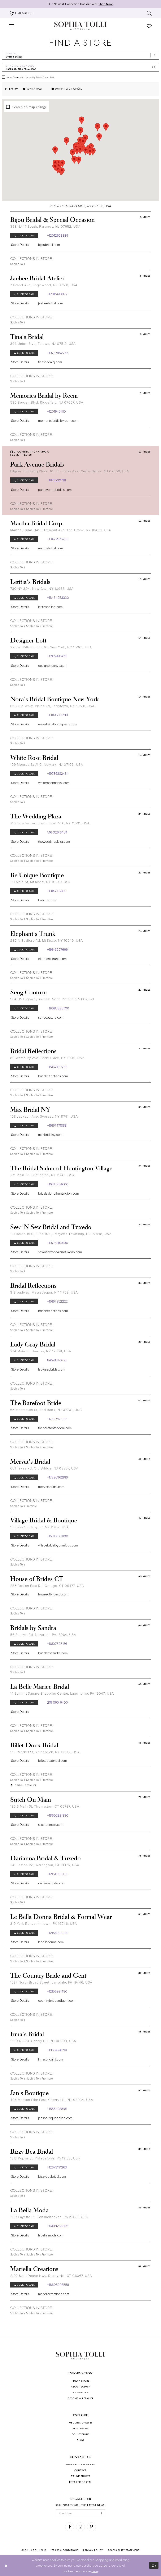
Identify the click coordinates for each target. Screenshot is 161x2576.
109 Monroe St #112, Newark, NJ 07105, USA (46, 764)
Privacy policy (93, 2550)
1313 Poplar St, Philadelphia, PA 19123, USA (45, 2158)
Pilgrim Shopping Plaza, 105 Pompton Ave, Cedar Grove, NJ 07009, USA (69, 471)
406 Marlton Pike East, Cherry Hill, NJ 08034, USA (51, 2099)
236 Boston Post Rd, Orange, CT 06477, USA (47, 1585)
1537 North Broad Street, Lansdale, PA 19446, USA (51, 1982)
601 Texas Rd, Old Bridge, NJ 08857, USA (44, 1468)
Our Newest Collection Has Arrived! (80, 4)
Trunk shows (80, 2476)
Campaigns (80, 2392)
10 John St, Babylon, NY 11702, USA (39, 1527)
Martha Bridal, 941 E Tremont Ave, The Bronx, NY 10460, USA (60, 530)
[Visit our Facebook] (69, 2526)
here (95, 2571)
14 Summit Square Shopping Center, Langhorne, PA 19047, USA (62, 1693)
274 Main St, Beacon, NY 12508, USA (40, 1351)
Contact (80, 2470)
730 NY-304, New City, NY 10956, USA (42, 588)
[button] (11, 26)
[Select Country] (80, 55)
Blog (80, 2440)
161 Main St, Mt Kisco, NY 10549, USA (40, 882)
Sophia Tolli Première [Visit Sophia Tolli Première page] (39, 509)
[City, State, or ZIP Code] (80, 67)
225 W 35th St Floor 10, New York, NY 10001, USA (51, 647)
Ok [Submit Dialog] (154, 2565)
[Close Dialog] (6, 2565)
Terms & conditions (65, 2550)
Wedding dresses (81, 2422)
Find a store (81, 2380)
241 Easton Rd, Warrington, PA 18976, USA (44, 1865)
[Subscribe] (101, 2513)
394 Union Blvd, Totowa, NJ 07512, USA (43, 343)
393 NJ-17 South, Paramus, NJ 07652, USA (45, 226)
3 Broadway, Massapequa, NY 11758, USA (44, 1292)
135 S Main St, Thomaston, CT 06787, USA (44, 1806)
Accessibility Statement (124, 2550)
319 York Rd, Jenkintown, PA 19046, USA (43, 1923)
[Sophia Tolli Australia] (80, 26)
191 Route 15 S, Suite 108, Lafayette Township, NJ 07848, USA (60, 1233)
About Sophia (80, 2386)
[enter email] (80, 2513)
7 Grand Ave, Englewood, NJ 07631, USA (43, 285)
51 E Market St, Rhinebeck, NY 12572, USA (45, 1752)
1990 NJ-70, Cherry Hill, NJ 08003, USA (43, 2041)
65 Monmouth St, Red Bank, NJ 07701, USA (46, 1409)
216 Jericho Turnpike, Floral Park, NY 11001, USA (50, 823)
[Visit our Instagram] (80, 2526)
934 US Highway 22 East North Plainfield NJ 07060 (52, 999)
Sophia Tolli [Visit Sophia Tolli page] (17, 264)
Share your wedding (80, 2464)
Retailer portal (80, 2482)
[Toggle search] (149, 13)
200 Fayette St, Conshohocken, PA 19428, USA (49, 2216)
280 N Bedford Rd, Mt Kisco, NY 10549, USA (46, 940)
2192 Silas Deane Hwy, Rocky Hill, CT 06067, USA (51, 2275)
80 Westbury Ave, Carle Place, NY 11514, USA (47, 1057)
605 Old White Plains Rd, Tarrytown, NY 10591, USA (52, 706)
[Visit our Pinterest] (91, 2526)
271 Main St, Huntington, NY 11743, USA (42, 1175)
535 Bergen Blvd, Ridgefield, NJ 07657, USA (46, 402)
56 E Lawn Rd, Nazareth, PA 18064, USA (43, 1634)
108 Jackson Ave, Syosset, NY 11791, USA (44, 1116)
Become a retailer (80, 2398)
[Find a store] (21, 13)
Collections (81, 2434)
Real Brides (81, 2428)
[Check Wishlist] (149, 26)
